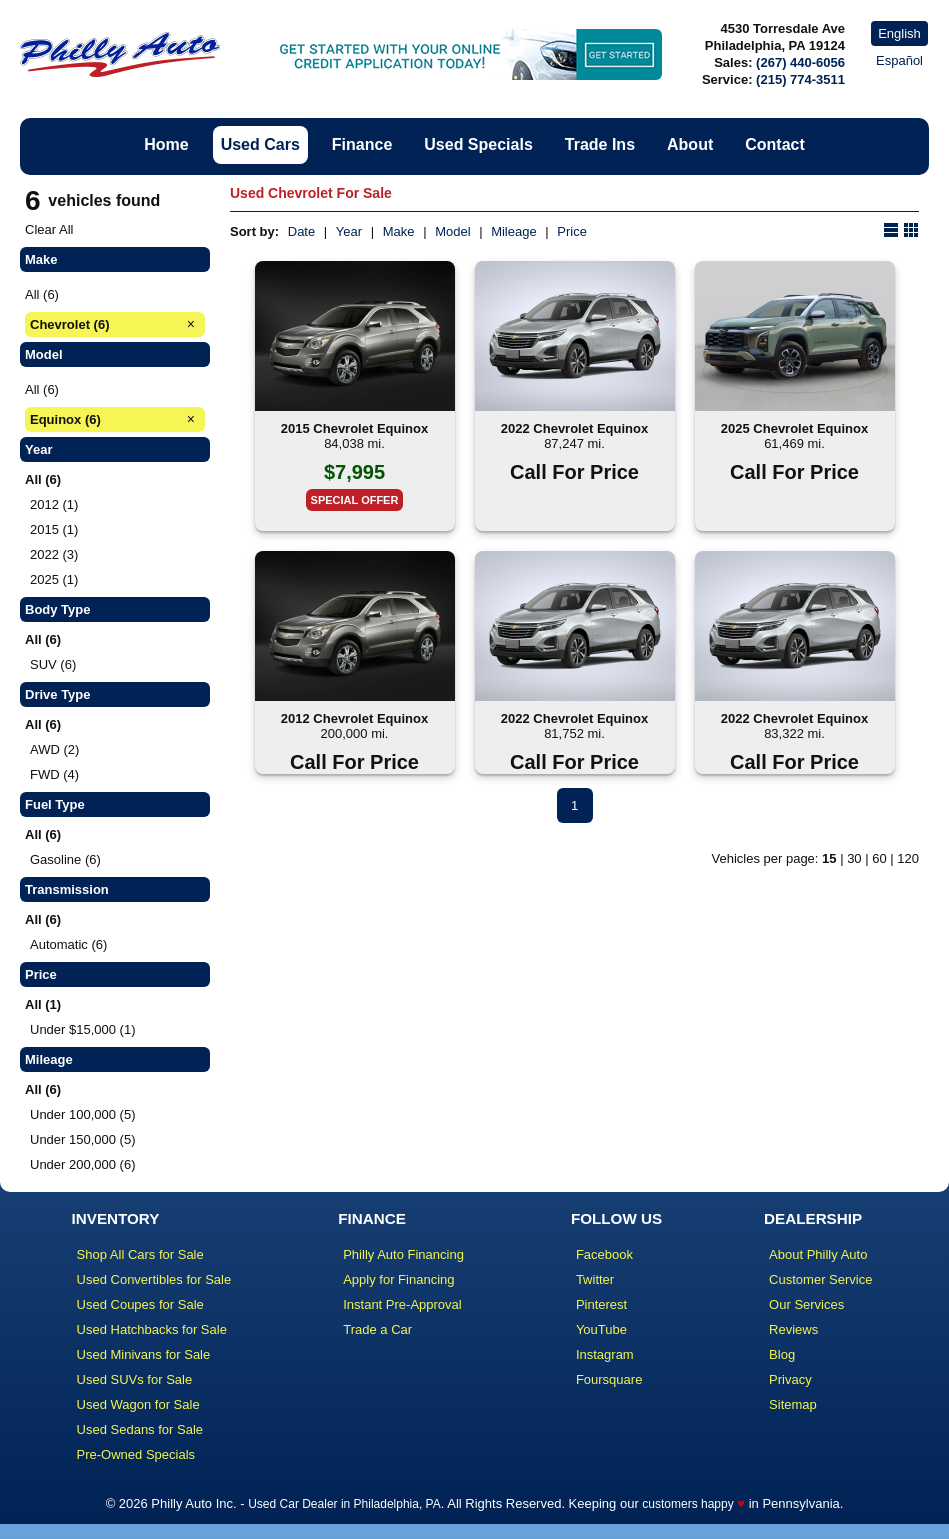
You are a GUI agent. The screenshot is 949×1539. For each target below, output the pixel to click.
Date (301, 231)
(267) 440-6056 (800, 62)
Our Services (806, 1304)
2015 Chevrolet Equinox (354, 428)
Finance (362, 144)
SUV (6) (53, 664)
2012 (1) (54, 504)
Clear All (49, 229)
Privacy (790, 1379)
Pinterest (601, 1304)
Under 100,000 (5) (83, 1114)
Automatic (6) (68, 944)
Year (349, 231)
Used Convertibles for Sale (154, 1279)
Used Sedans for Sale (140, 1429)
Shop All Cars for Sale (140, 1254)
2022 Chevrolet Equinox (574, 428)
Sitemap (793, 1404)
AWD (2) (54, 749)
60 (879, 858)
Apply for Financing (398, 1279)
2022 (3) (54, 554)
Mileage (514, 231)
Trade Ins (600, 144)
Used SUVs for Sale (135, 1379)
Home (166, 144)
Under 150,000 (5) (83, 1139)
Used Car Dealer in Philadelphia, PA (344, 1504)
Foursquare (609, 1379)
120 (908, 858)
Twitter (595, 1279)
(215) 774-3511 (800, 79)
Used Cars (260, 144)
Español (899, 60)
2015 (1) (54, 529)
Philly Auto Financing (403, 1254)
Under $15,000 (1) (83, 1029)
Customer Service (820, 1279)
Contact (775, 144)
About (690, 144)
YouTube (601, 1329)
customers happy (687, 1504)
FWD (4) (54, 774)
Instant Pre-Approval (402, 1304)
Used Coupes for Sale (140, 1304)
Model (452, 231)
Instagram (605, 1354)
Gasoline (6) (65, 859)
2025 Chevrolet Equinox (794, 428)
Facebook (604, 1254)
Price (572, 231)
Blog (782, 1354)
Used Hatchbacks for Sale (152, 1329)
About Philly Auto (818, 1254)
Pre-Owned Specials (136, 1454)
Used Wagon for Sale (138, 1404)
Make (399, 231)
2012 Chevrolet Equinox (354, 718)
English (899, 33)
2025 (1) (54, 579)
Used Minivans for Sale (144, 1354)
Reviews (793, 1329)
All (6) (42, 294)
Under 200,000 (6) (83, 1164)
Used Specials (478, 144)
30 (854, 858)
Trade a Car (377, 1329)
